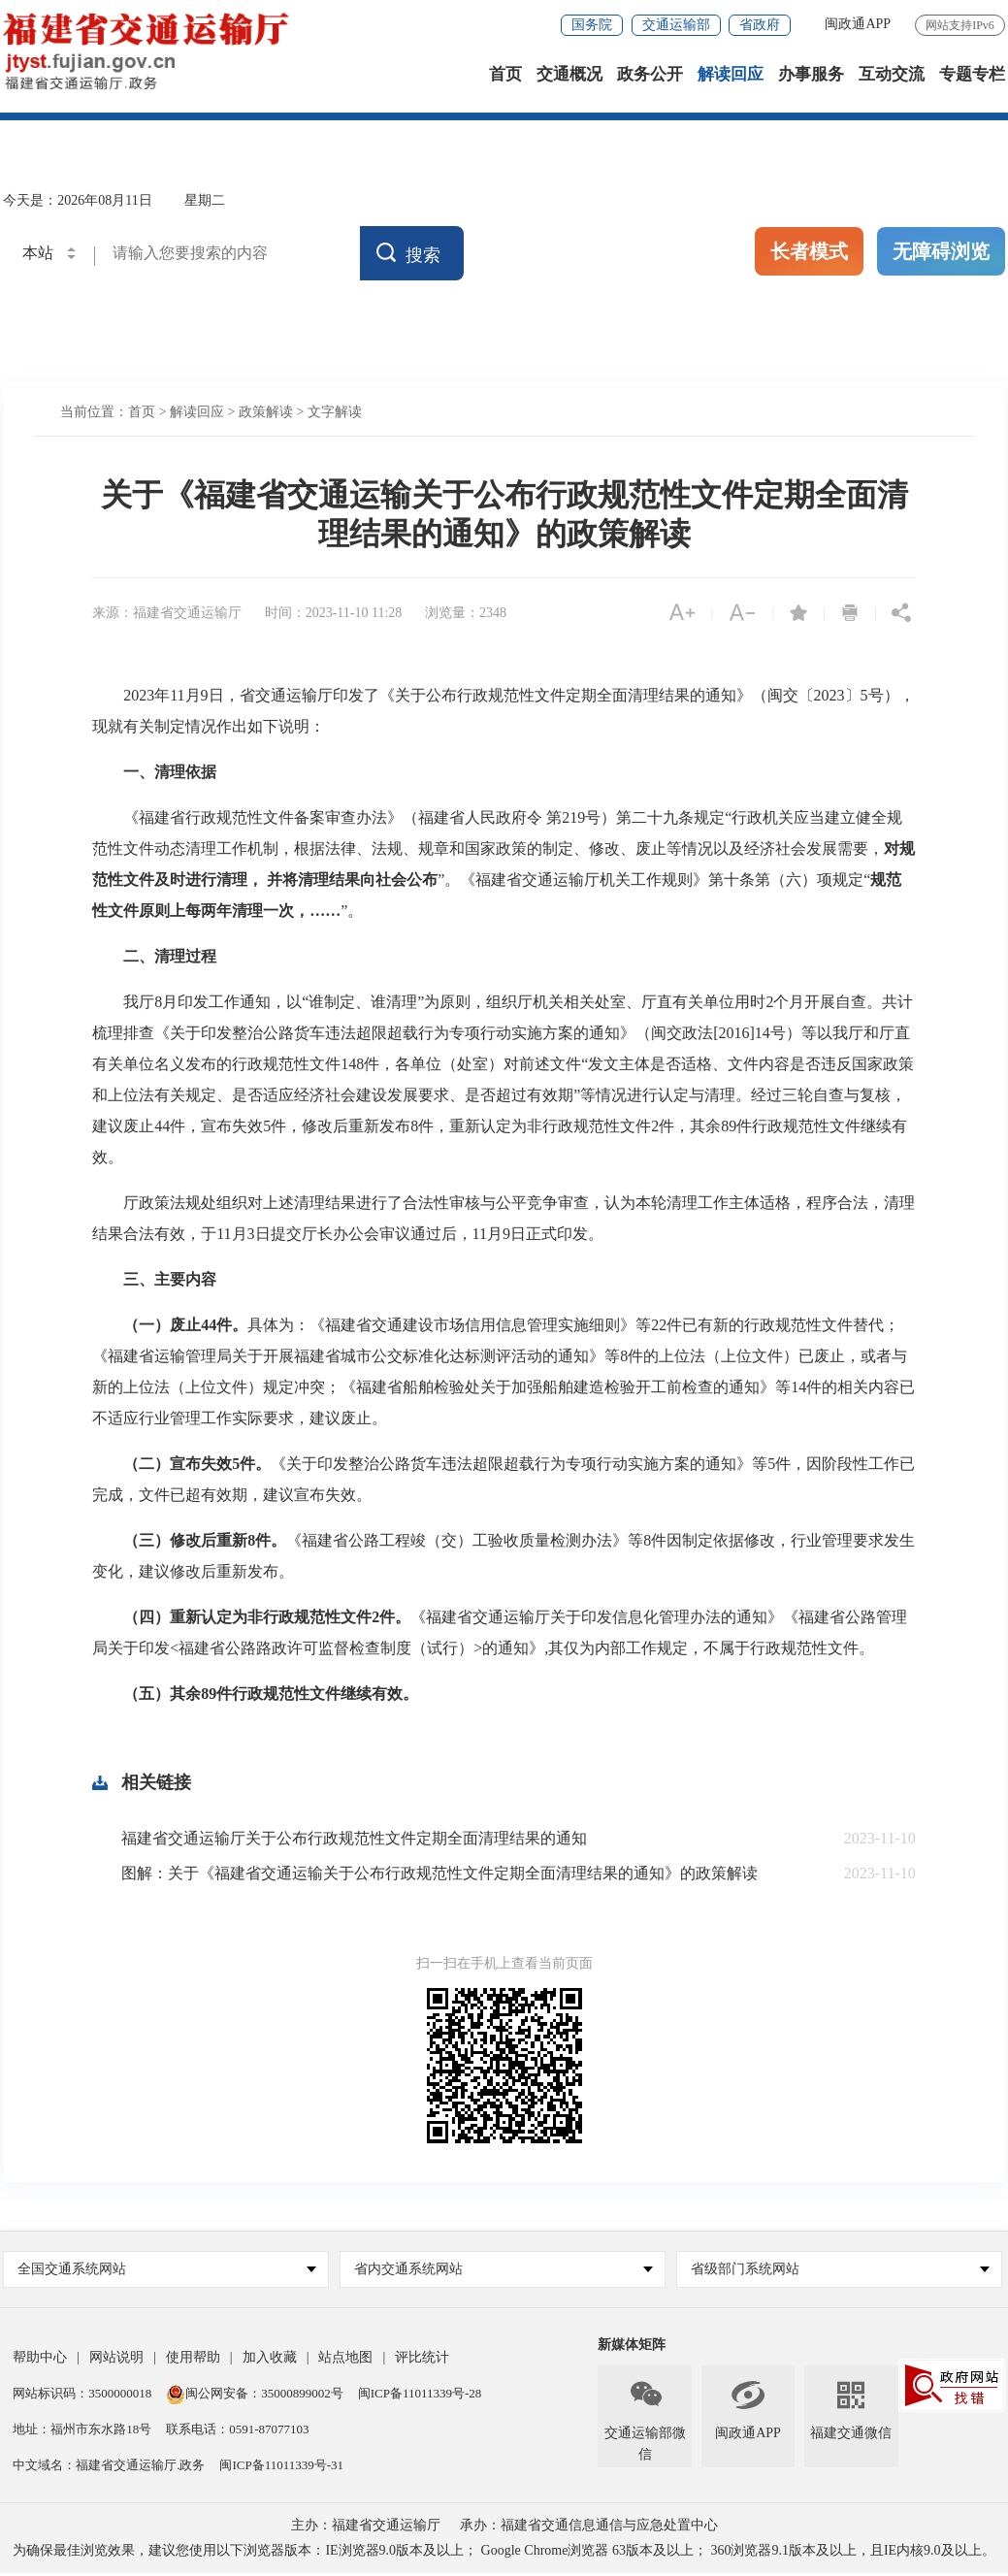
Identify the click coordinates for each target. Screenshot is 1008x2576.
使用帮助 (193, 2360)
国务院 (591, 24)
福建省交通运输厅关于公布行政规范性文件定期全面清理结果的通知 (354, 1841)
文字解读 (335, 415)
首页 (505, 77)
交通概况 (569, 77)
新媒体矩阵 (632, 2347)
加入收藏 (270, 2360)
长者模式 (809, 254)
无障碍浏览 (941, 254)
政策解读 (266, 415)
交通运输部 (676, 24)
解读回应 (731, 77)
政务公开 (650, 77)
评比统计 (422, 2360)
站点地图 (345, 2360)
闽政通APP (858, 23)
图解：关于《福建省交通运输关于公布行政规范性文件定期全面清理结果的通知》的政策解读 (439, 1876)
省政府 (759, 24)
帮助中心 (40, 2360)
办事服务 (811, 77)
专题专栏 (972, 77)
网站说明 (116, 2360)
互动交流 (892, 77)
